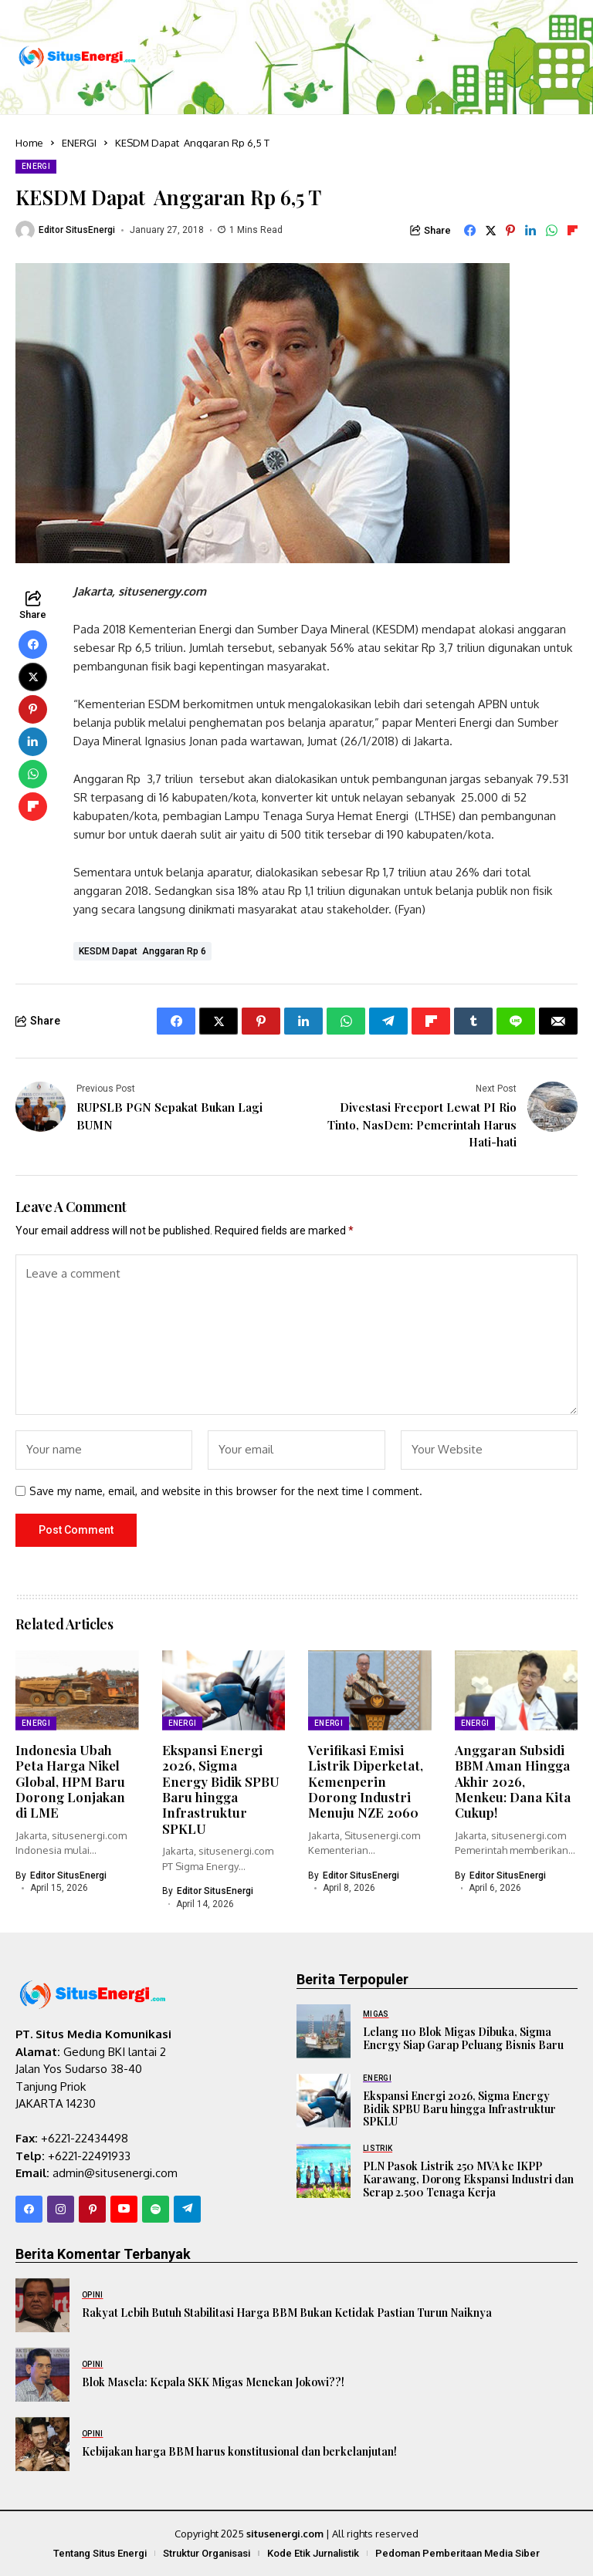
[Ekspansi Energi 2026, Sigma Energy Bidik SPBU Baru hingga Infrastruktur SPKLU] (323, 2101)
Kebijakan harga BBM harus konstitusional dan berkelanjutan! (239, 2451)
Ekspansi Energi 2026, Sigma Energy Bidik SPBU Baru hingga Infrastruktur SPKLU (221, 1789)
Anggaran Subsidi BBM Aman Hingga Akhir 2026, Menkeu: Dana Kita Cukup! (513, 1781)
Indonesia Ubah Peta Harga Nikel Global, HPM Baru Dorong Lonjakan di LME (70, 1781)
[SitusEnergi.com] (77, 57)
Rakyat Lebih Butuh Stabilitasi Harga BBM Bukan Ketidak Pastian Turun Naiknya (287, 2312)
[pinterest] (92, 2209)
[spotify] (155, 2209)
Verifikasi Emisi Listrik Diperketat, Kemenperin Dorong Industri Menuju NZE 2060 (365, 1781)
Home (29, 143)
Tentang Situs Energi (100, 2553)
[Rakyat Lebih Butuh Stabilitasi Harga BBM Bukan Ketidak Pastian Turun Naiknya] (42, 2305)
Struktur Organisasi (206, 2553)
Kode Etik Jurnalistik (313, 2553)
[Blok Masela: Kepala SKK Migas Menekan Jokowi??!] (42, 2375)
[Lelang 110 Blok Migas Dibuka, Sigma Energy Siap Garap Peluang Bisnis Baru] (323, 2031)
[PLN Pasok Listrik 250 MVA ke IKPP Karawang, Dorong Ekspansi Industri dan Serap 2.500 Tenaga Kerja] (323, 2171)
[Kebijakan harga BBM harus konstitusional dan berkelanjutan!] (42, 2444)
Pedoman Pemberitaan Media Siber (457, 2553)
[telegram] (187, 2209)
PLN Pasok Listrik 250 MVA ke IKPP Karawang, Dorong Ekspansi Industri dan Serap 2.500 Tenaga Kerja (468, 2179)
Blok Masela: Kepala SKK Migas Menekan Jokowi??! (213, 2382)
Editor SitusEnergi (77, 230)
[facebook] (28, 2209)
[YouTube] (123, 2209)
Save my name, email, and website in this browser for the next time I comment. (225, 1491)
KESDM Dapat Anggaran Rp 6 (142, 951)
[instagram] (60, 2209)
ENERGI (79, 143)
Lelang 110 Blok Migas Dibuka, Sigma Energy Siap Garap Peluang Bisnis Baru (463, 2038)
